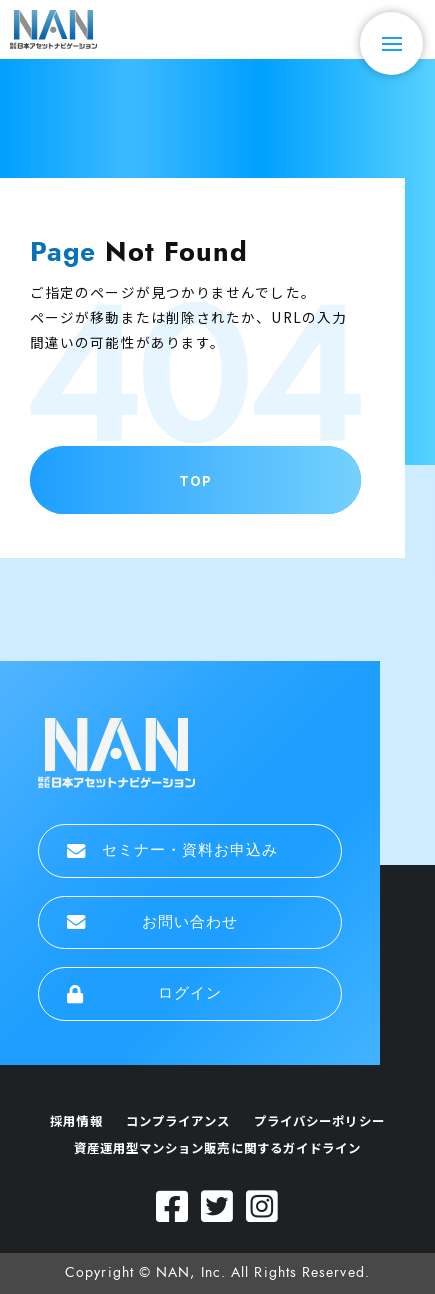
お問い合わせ (153, 922)
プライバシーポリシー (319, 1121)
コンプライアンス (178, 1121)
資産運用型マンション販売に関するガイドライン (218, 1148)
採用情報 (76, 1121)
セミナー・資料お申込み (173, 850)
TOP (195, 480)
